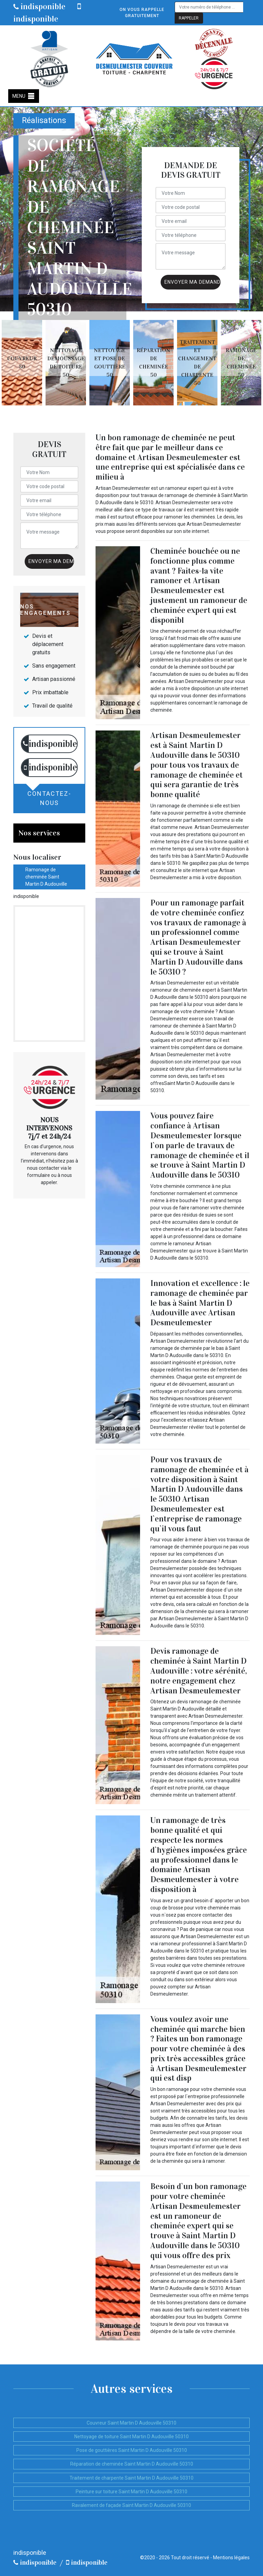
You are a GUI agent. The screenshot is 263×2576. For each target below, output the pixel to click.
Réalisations (44, 120)
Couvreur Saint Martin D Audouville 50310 (131, 2423)
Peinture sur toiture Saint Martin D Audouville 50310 (131, 2491)
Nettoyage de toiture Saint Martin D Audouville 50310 (131, 2436)
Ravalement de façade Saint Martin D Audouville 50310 (131, 2505)
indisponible (39, 6)
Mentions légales (231, 2557)
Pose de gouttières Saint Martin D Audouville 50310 (131, 2450)
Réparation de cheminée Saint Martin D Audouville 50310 (131, 2464)
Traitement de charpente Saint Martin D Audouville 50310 (131, 2478)
